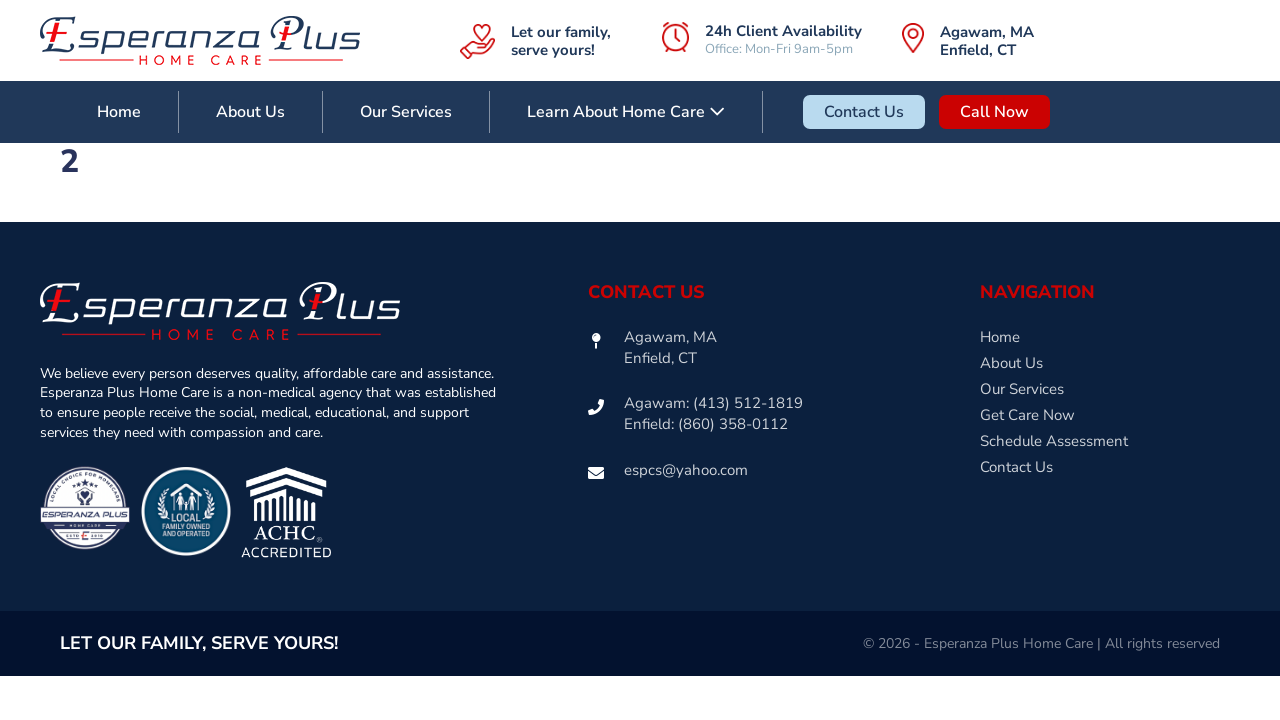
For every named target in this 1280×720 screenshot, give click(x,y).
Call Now (994, 112)
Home (119, 112)
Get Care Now (1027, 415)
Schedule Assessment (1054, 441)
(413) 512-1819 (748, 403)
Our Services (406, 112)
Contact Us (864, 112)
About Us (250, 112)
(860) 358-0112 (733, 424)
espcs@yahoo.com (686, 470)
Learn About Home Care (626, 112)
